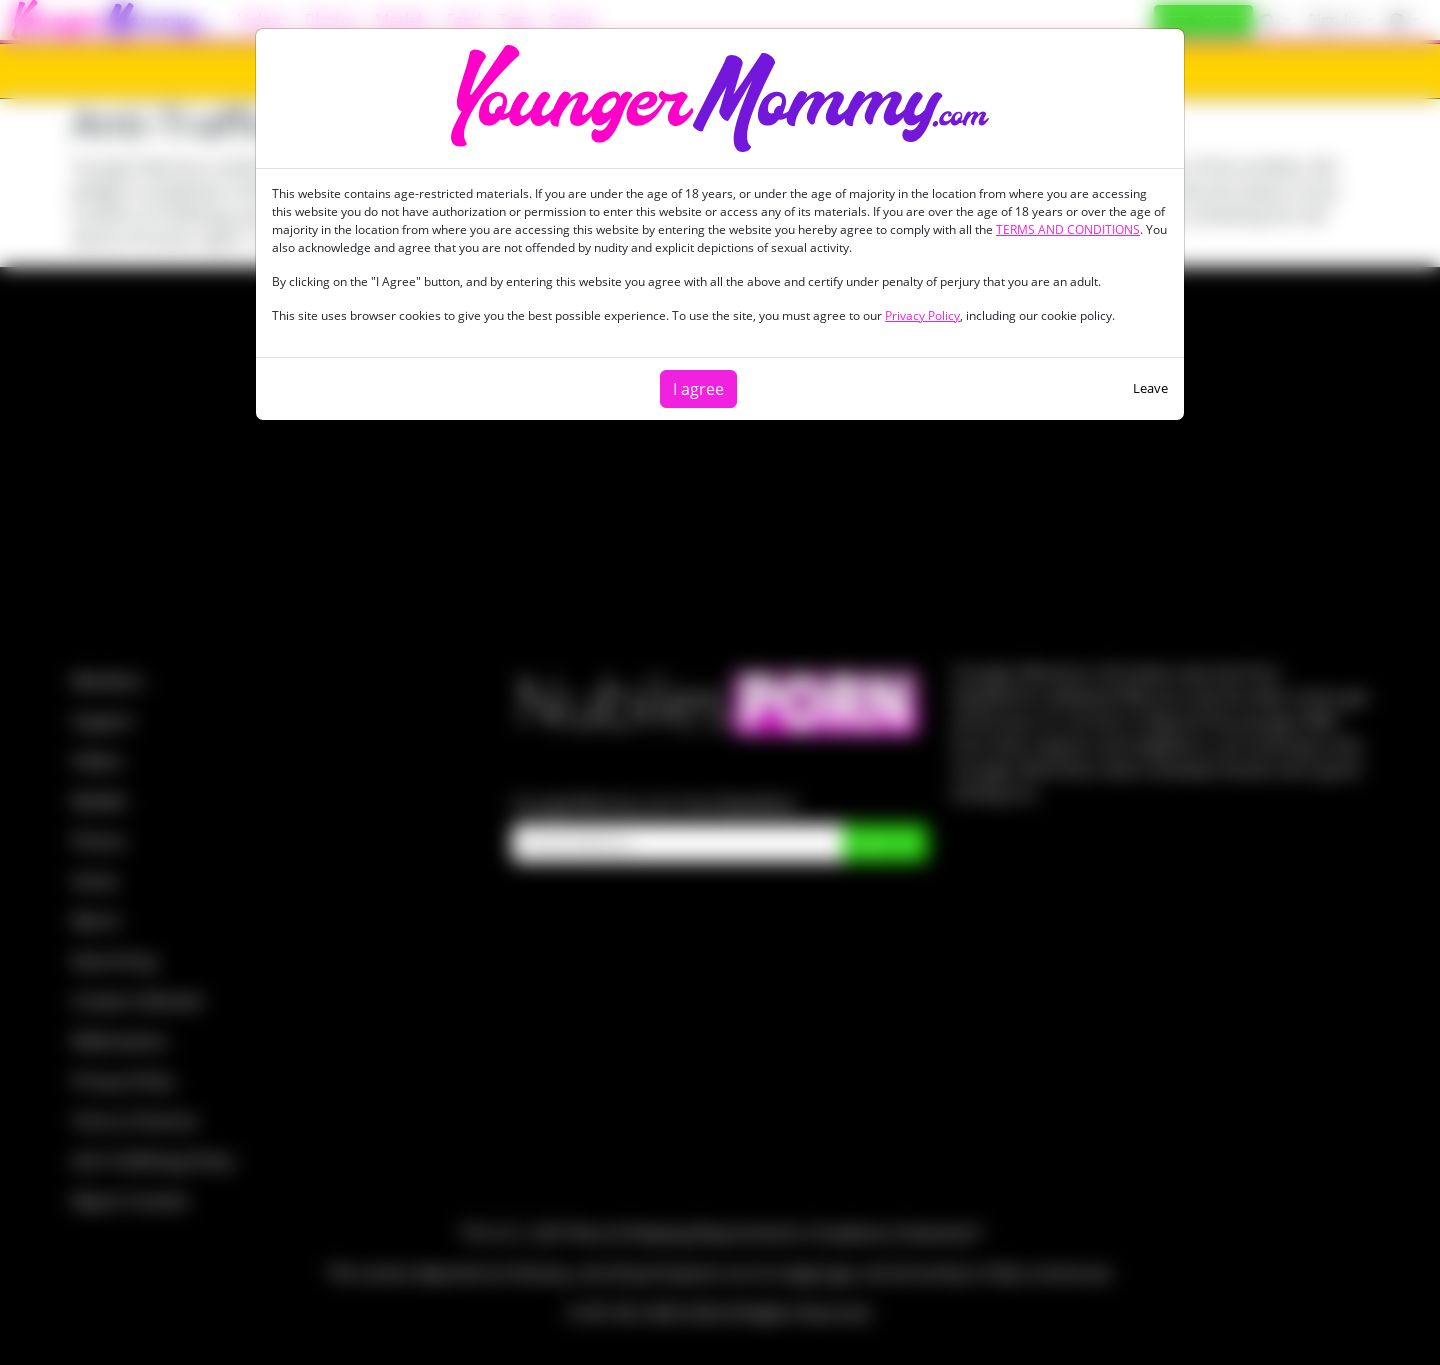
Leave (1150, 388)
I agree (698, 389)
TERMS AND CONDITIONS (1068, 229)
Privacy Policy (922, 315)
